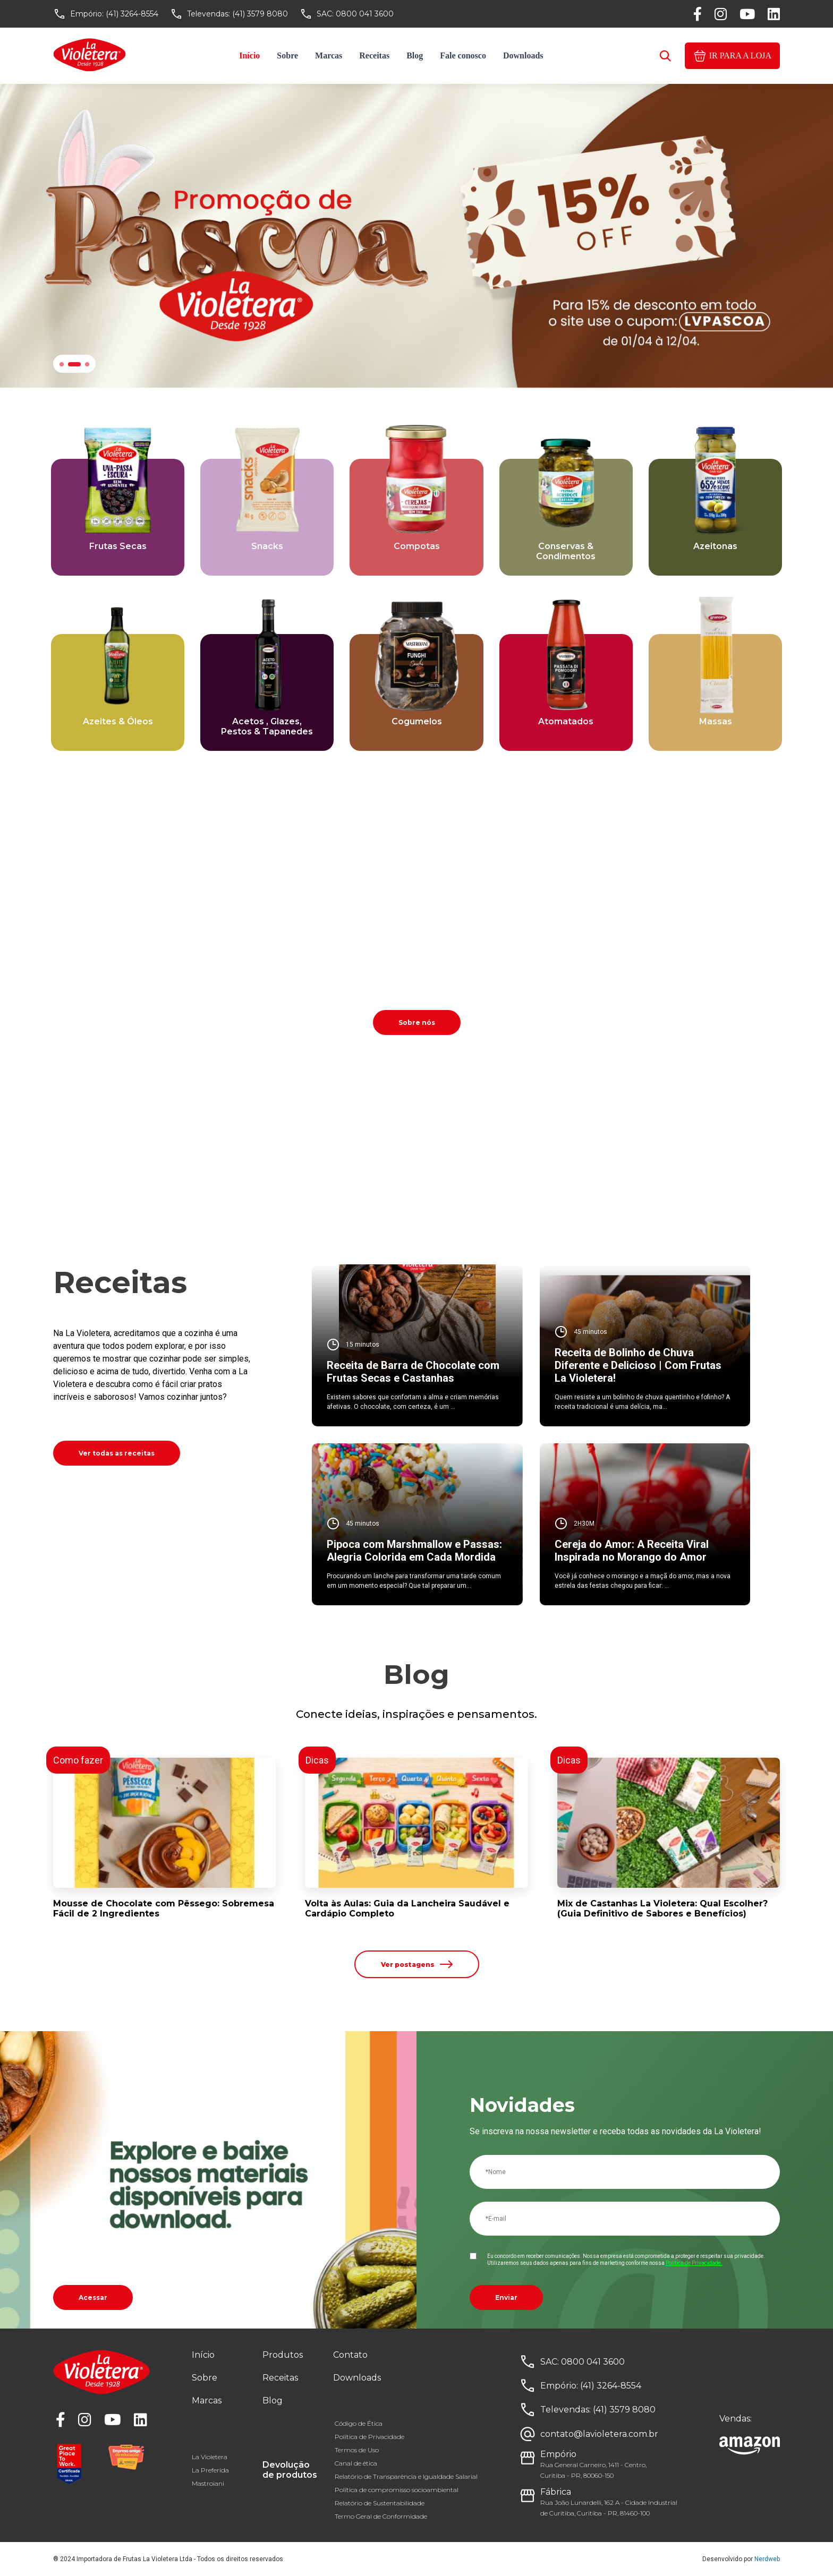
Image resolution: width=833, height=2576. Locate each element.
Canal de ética (356, 2463)
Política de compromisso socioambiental (396, 2490)
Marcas (328, 55)
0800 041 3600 (365, 14)
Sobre (287, 55)
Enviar (506, 2297)
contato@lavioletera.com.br (599, 2434)
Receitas (374, 55)
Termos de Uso (357, 2450)
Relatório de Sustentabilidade (379, 2503)
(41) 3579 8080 (260, 14)
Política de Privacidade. (694, 2263)
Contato (350, 2355)
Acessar (93, 2297)
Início (249, 55)
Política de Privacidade (369, 2437)
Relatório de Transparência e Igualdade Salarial (406, 2476)
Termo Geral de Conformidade (381, 2516)
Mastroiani (208, 2483)
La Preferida (210, 2470)
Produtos (282, 2355)
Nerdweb (767, 2559)
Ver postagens (417, 1964)
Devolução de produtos (289, 2470)
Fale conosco (463, 55)
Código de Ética (358, 2423)
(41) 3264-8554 (132, 14)
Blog (414, 55)
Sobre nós (416, 1022)
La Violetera (209, 2457)
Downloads (523, 55)
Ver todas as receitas (117, 1453)
